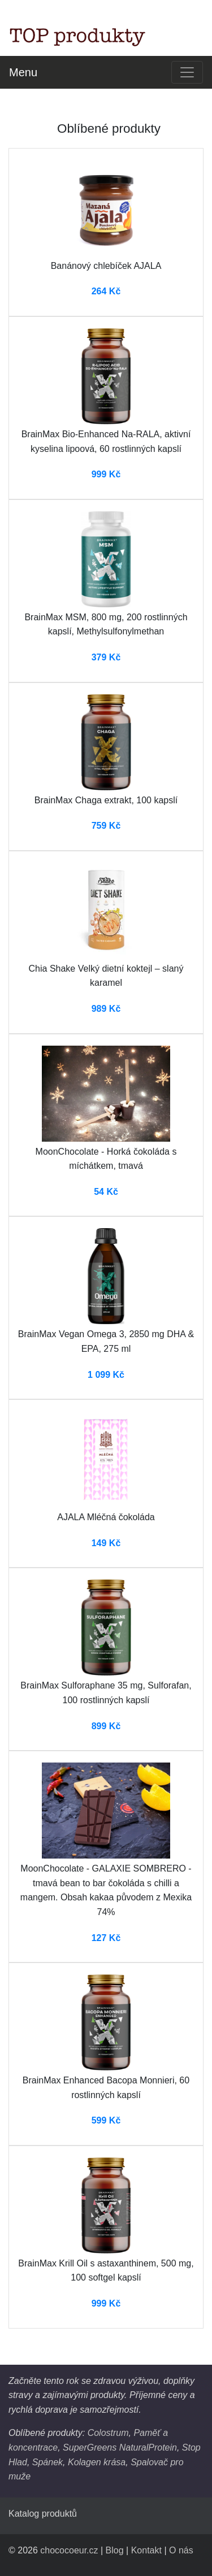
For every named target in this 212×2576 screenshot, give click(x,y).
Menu (23, 72)
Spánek (47, 2462)
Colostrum (108, 2433)
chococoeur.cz (69, 2550)
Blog (115, 2550)
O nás (181, 2550)
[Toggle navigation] (187, 72)
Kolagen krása (97, 2462)
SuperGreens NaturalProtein (120, 2447)
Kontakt (146, 2550)
